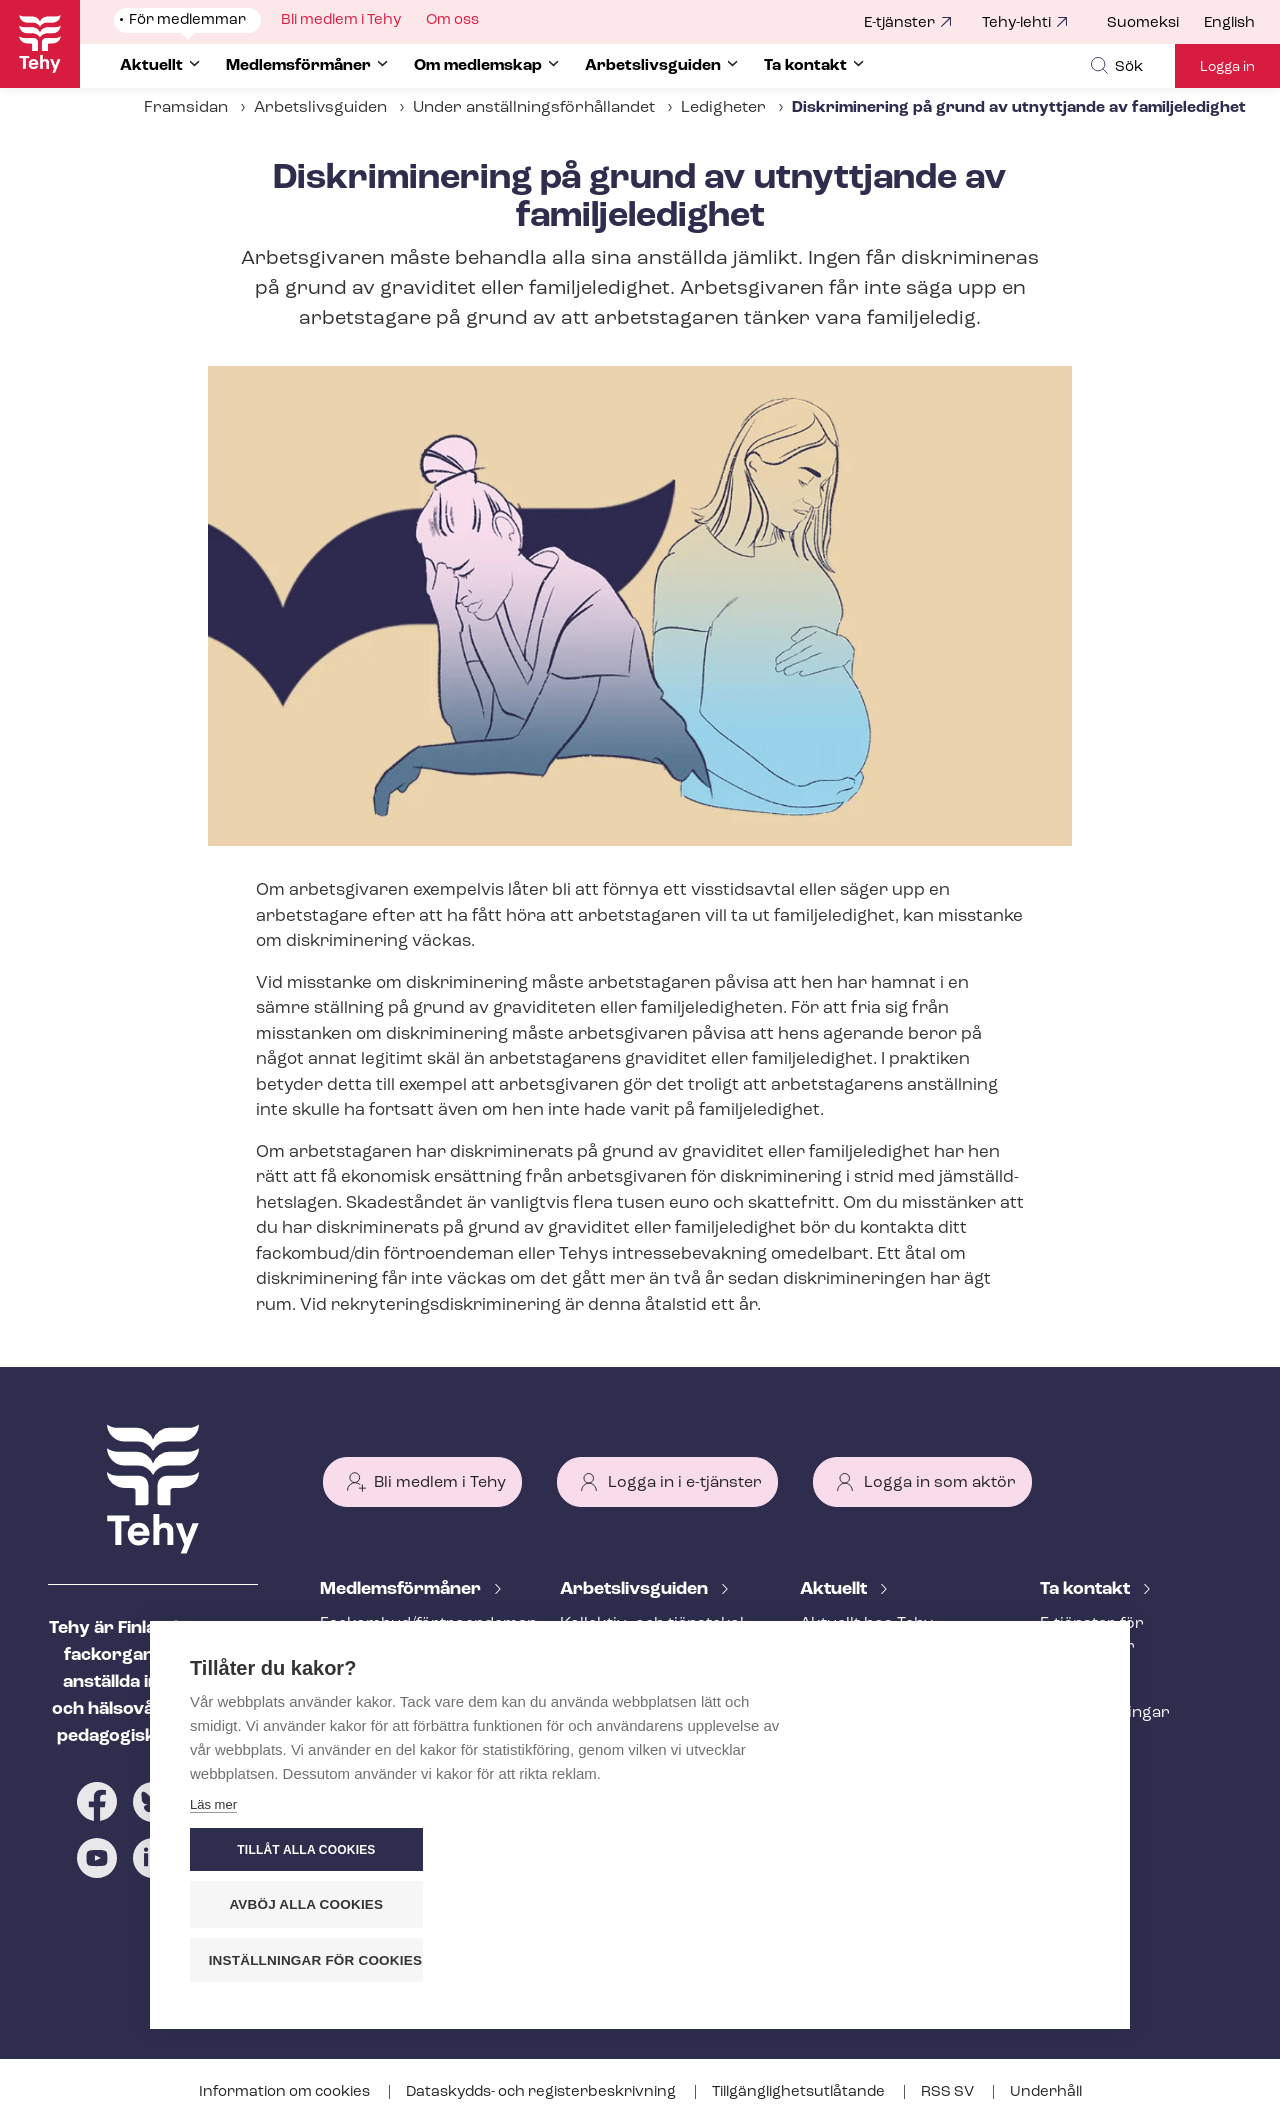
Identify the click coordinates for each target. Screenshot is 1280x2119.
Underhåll (1046, 2092)
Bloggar (831, 1690)
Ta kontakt (1087, 1589)
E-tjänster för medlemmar (1092, 1635)
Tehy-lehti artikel (864, 1723)
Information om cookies (286, 2092)
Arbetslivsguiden (320, 108)
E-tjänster (899, 23)
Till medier (1080, 1746)
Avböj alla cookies (970, 1905)
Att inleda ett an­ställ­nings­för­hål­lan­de (638, 1691)
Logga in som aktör (940, 1483)
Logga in (1227, 67)
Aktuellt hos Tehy (866, 1624)
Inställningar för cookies (979, 1960)
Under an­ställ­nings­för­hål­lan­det (534, 108)
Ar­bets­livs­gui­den (636, 1589)
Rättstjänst (362, 1713)
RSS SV (949, 2092)
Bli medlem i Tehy (440, 1483)
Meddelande (847, 1657)
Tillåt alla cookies (969, 1851)
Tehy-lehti (1016, 23)
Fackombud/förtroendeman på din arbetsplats (416, 1635)
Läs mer (213, 1965)
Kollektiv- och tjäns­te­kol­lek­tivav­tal (654, 1635)
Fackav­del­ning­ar (1105, 1713)
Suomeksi (1143, 23)
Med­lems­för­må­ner (402, 1589)
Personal (1075, 1680)
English (1229, 23)
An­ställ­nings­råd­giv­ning (410, 1680)
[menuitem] (1155, 24)
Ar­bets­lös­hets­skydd (399, 1746)
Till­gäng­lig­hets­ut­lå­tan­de (800, 2092)
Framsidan (186, 108)
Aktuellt (835, 1589)
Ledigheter (723, 108)
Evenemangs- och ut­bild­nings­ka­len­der (895, 1767)
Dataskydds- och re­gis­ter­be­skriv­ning (542, 2092)
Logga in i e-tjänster (685, 1483)
